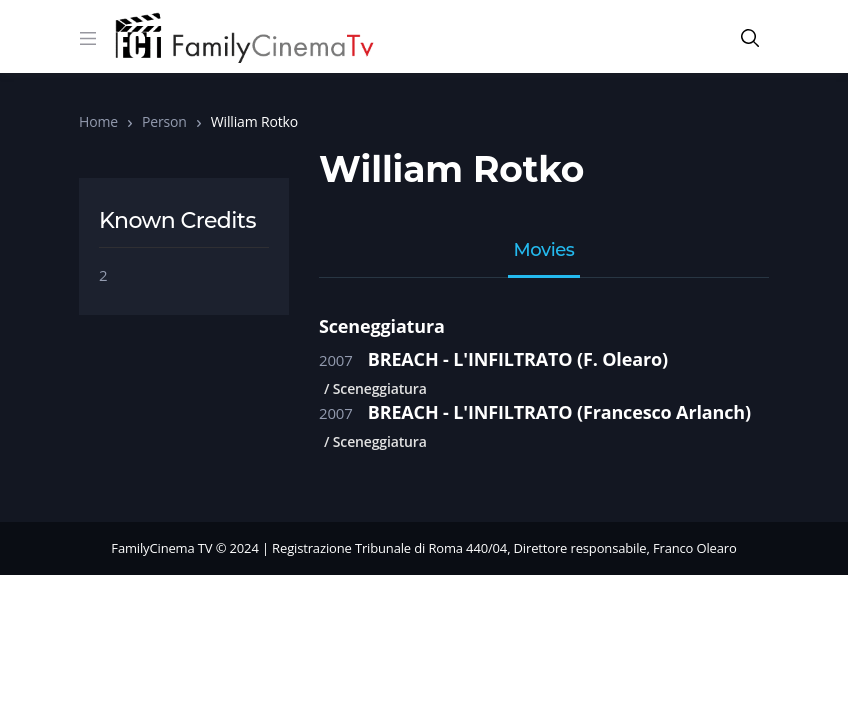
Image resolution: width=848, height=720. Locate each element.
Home (98, 121)
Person (164, 121)
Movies (544, 251)
